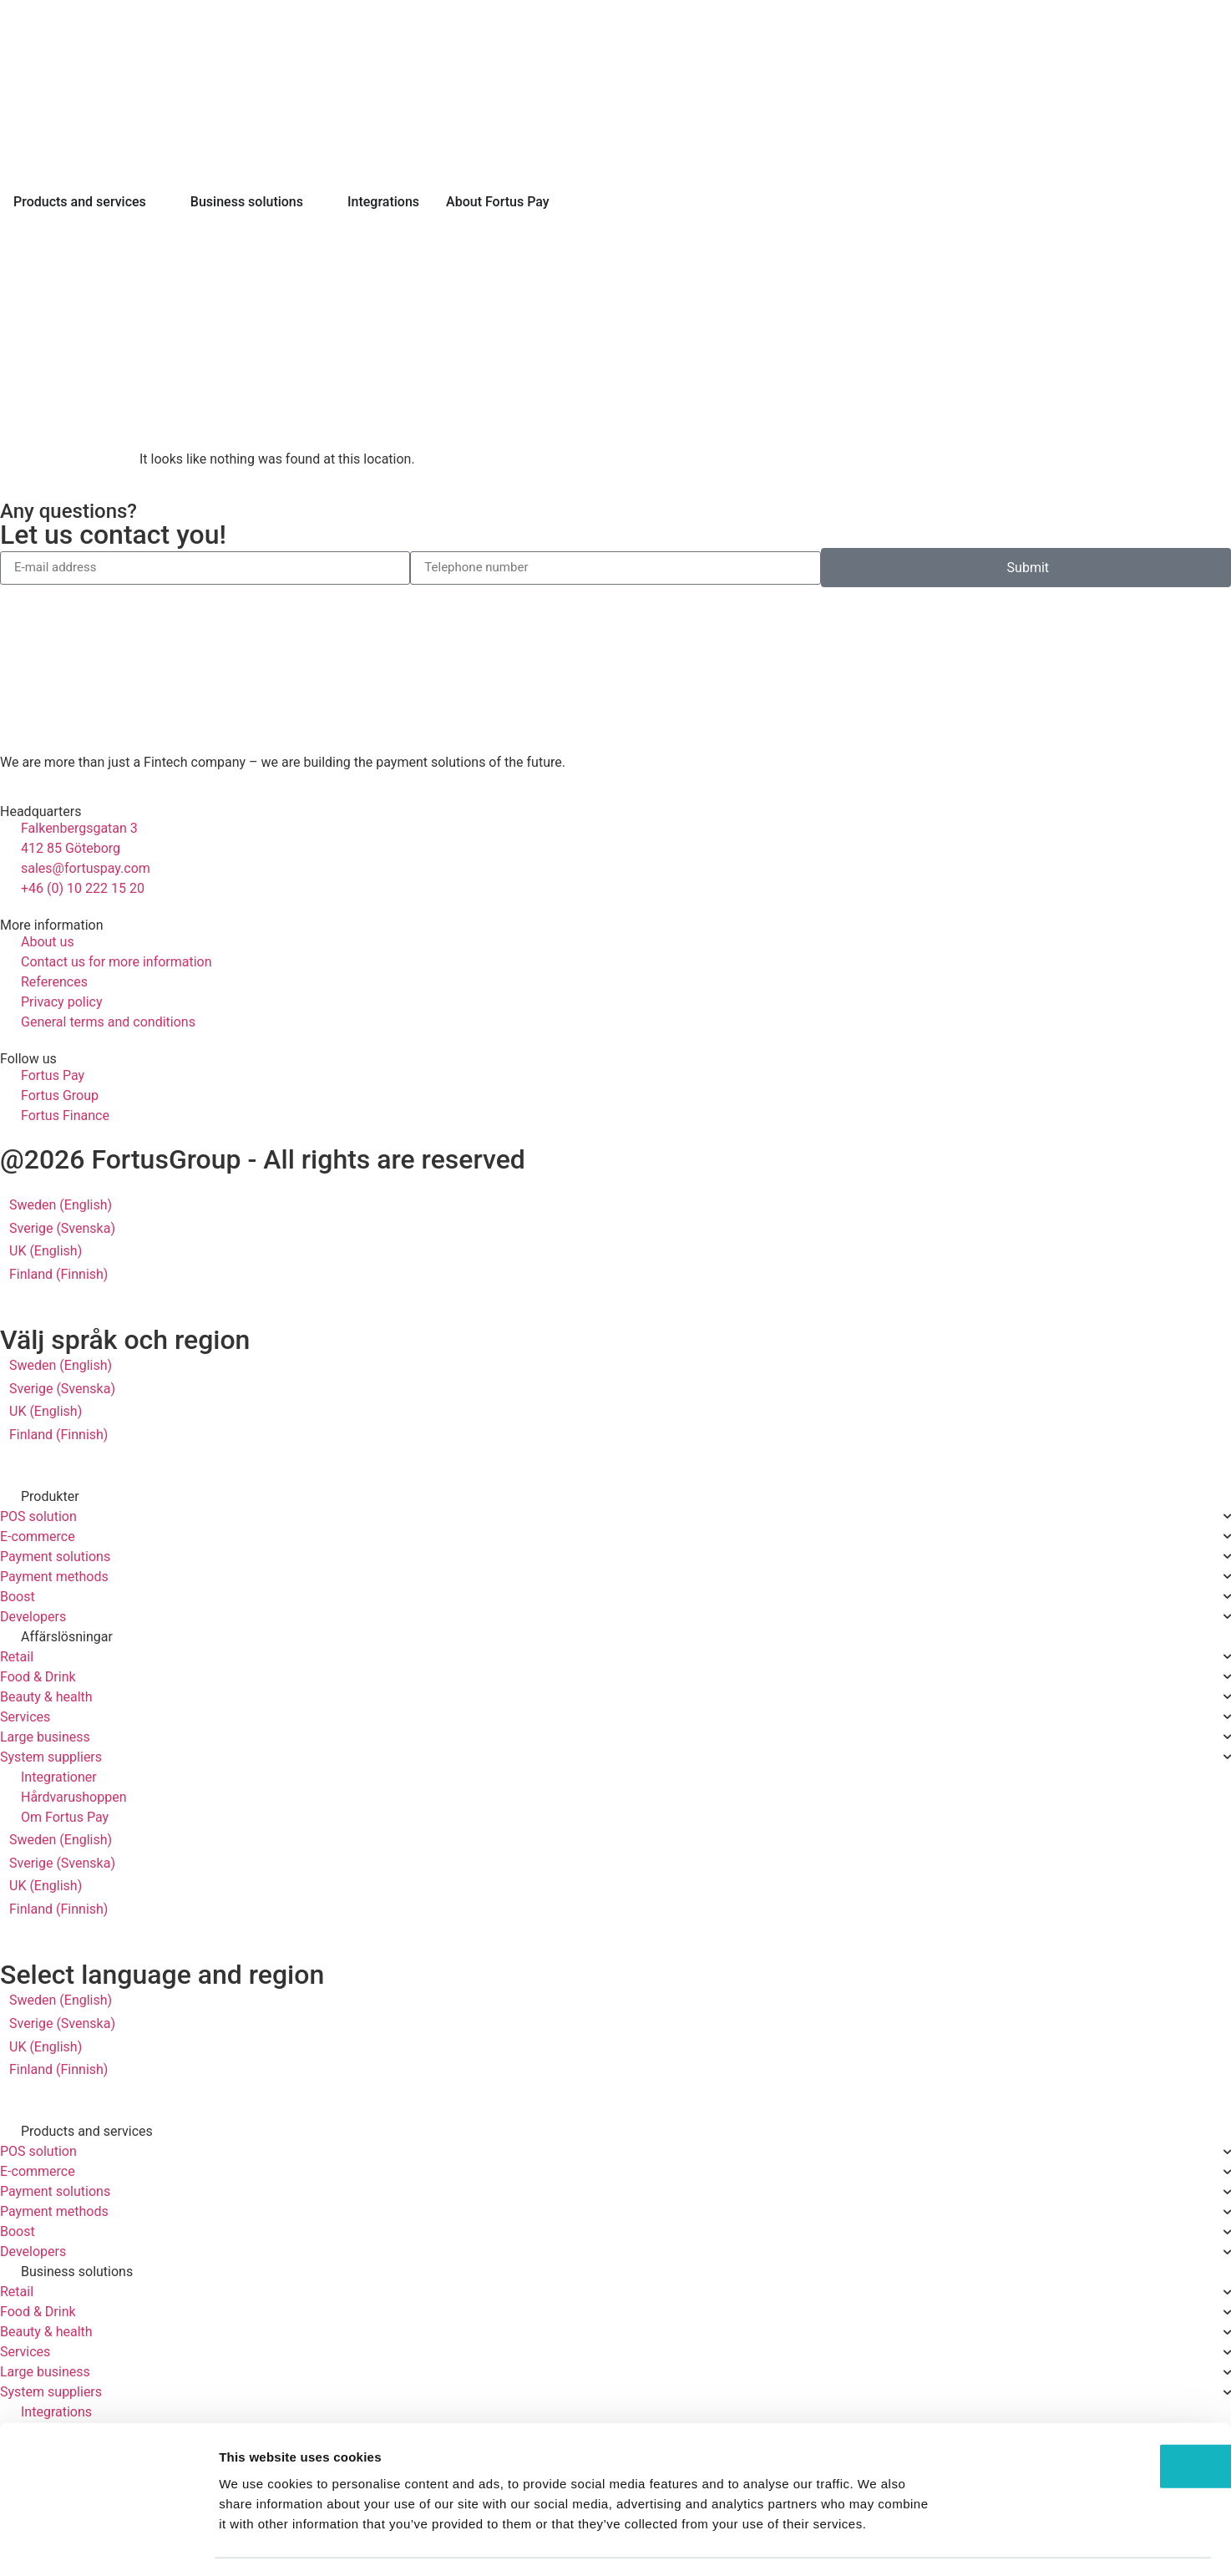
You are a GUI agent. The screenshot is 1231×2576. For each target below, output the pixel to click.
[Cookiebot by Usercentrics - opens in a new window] (108, 2543)
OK (1092, 2418)
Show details (876, 2543)
